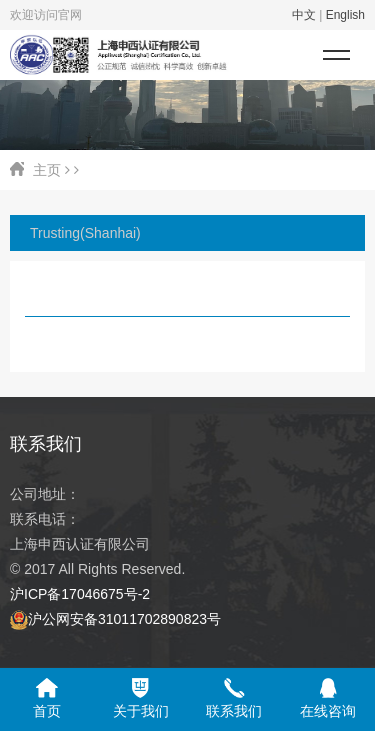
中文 (304, 15)
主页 (47, 170)
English (345, 15)
